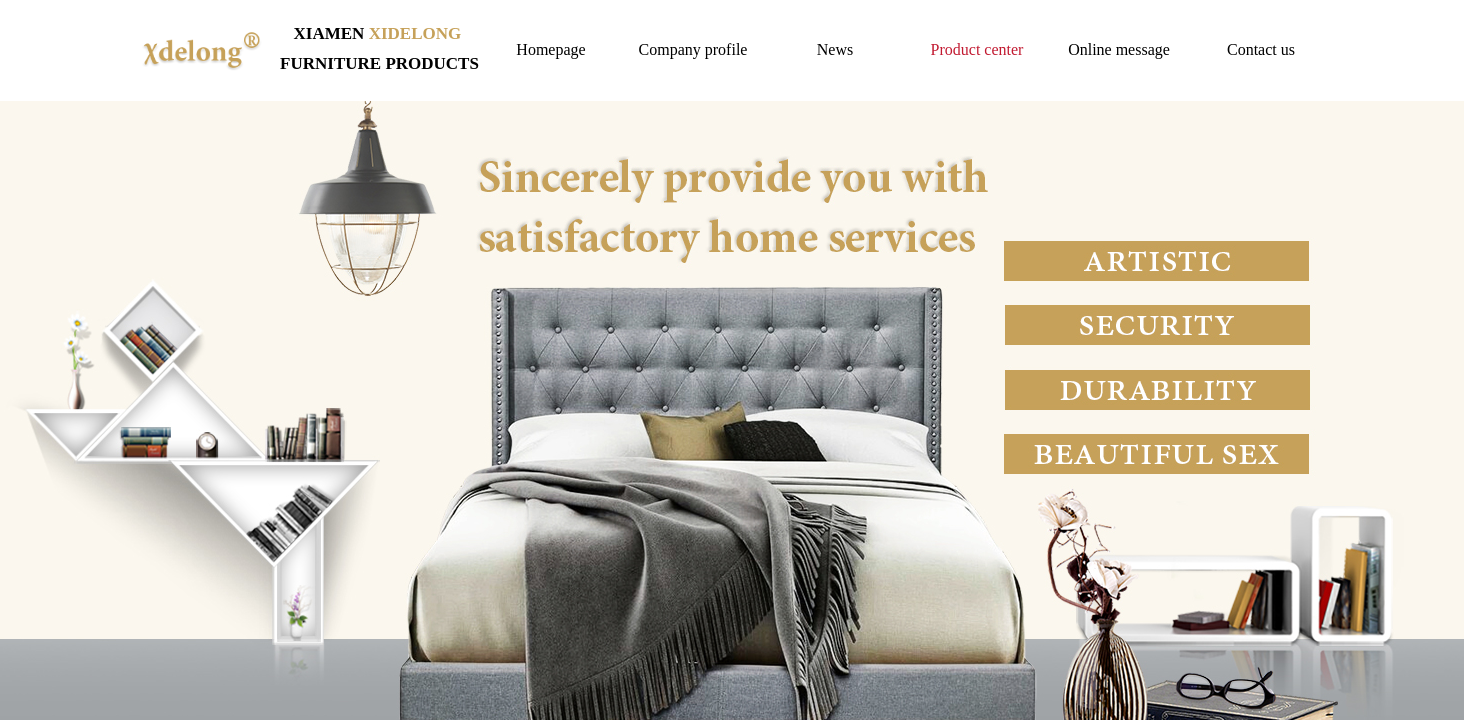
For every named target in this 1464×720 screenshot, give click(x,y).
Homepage (550, 49)
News (835, 49)
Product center (977, 49)
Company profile (693, 49)
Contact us (1261, 49)
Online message (1119, 49)
